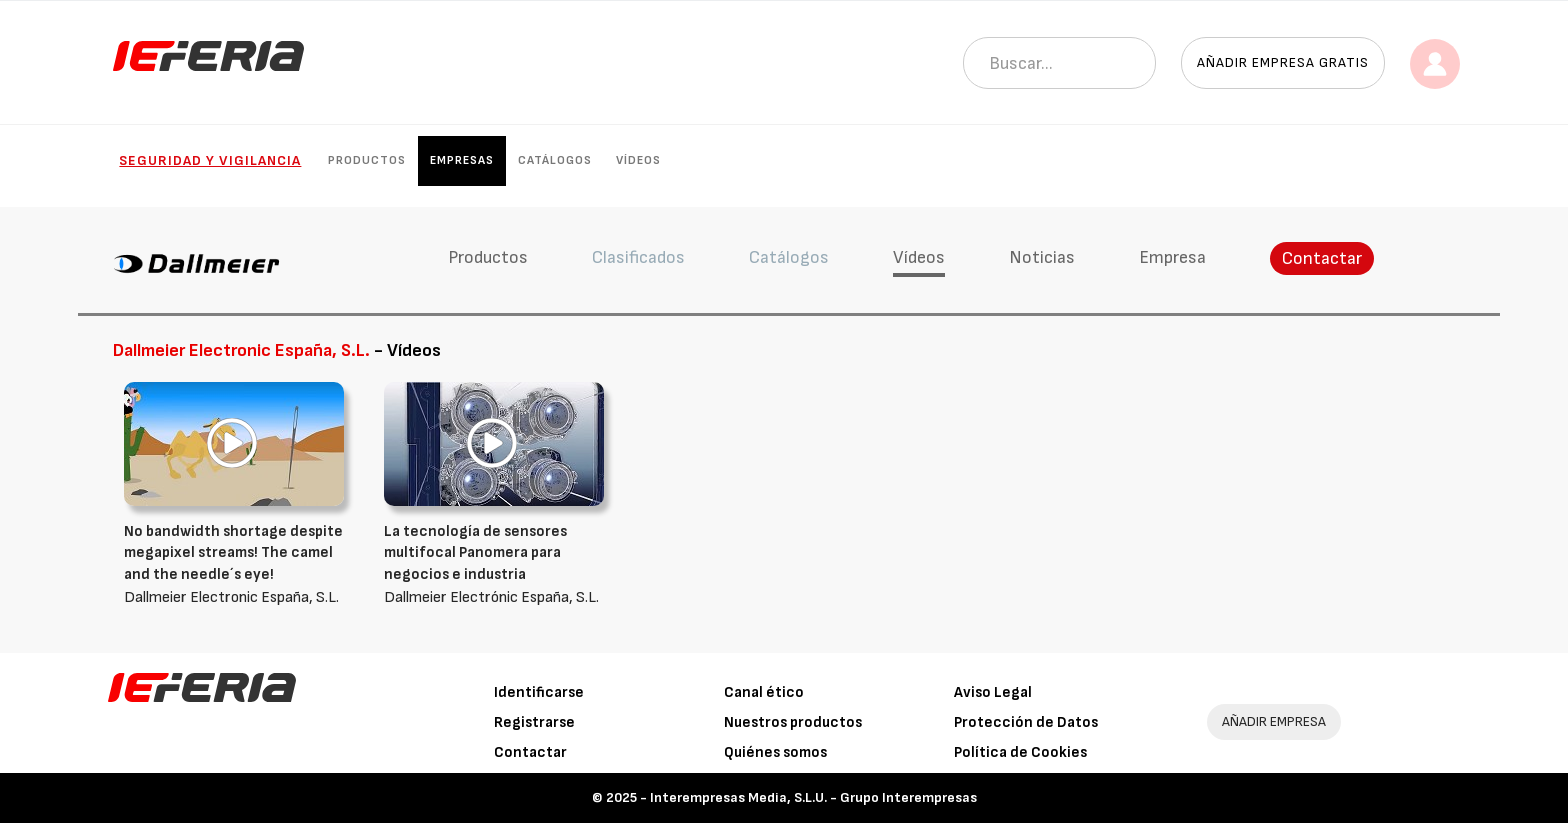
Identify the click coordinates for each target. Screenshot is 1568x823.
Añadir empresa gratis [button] (1283, 62)
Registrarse (534, 722)
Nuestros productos (793, 722)
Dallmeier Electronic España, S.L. (239, 564)
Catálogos (555, 160)
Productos (367, 160)
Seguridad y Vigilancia (210, 160)
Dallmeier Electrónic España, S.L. (499, 564)
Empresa (1172, 257)
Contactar (1322, 258)
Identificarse (539, 692)
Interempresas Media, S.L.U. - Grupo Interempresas (813, 797)
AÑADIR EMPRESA (1274, 721)
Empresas (462, 160)
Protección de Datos (1026, 722)
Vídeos (638, 160)
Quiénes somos (775, 752)
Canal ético (764, 692)
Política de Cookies (1020, 752)
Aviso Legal (993, 692)
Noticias (1042, 257)
